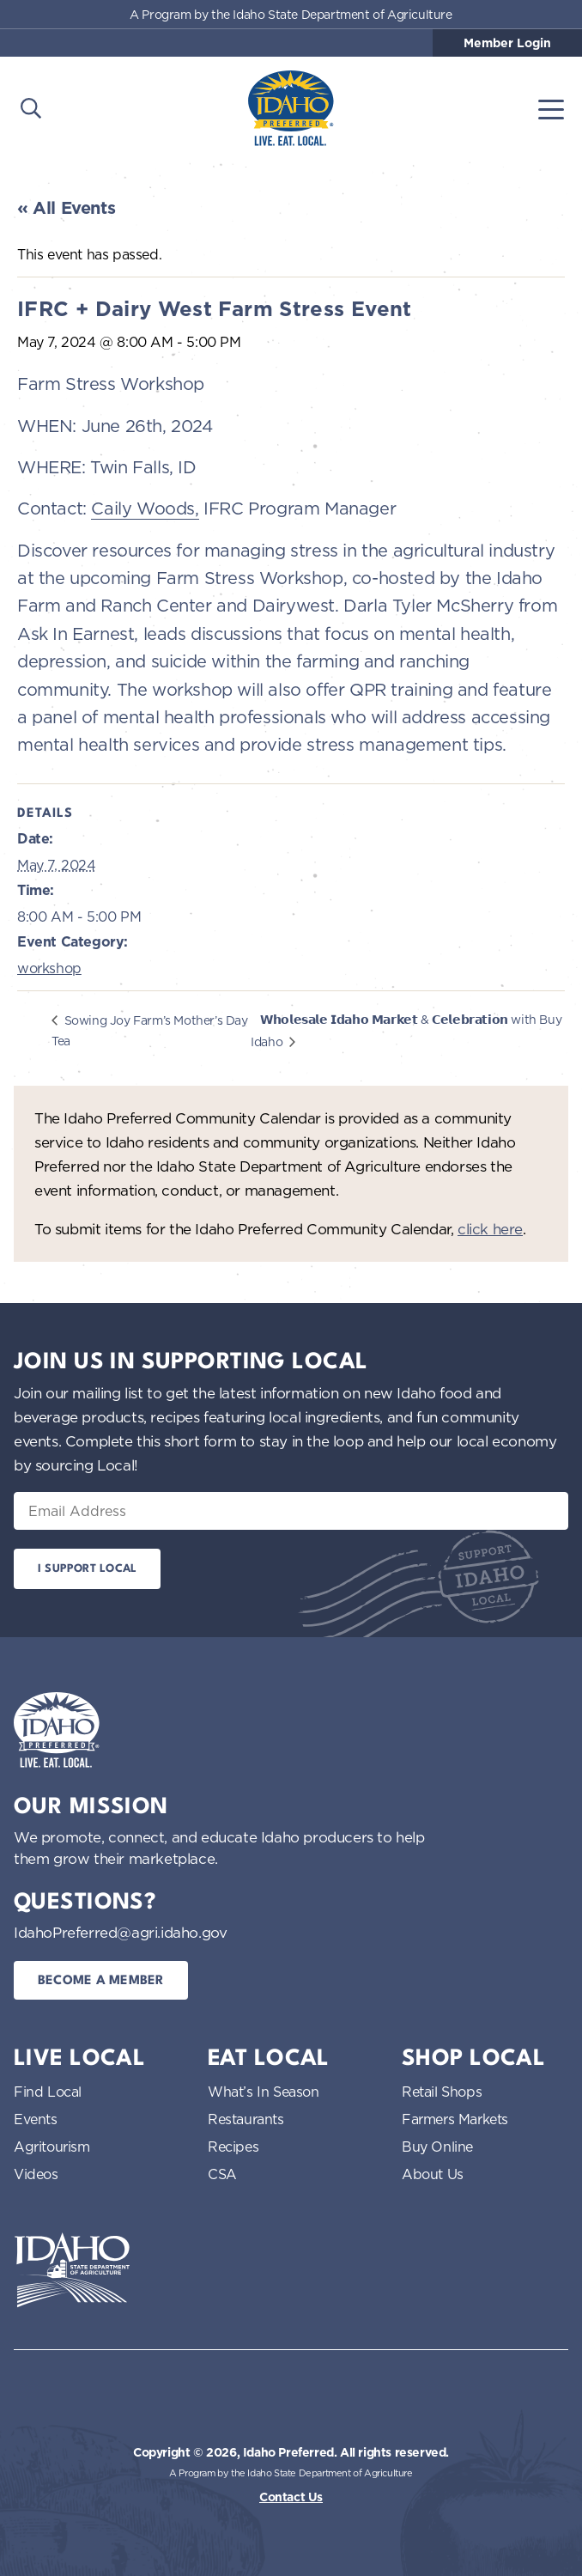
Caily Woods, (144, 508)
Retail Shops (442, 2091)
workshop (49, 968)
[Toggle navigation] (551, 108)
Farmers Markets (455, 2119)
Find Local (48, 2091)
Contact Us (291, 2497)
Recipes (233, 2146)
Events (36, 2119)
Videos (36, 2174)
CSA (222, 2174)
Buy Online (437, 2146)
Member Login (507, 43)
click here (490, 1229)
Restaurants (246, 2119)
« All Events (66, 208)
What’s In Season (263, 2091)
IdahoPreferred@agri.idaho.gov (120, 1932)
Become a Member (101, 1981)
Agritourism (52, 2146)
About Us (433, 2174)
